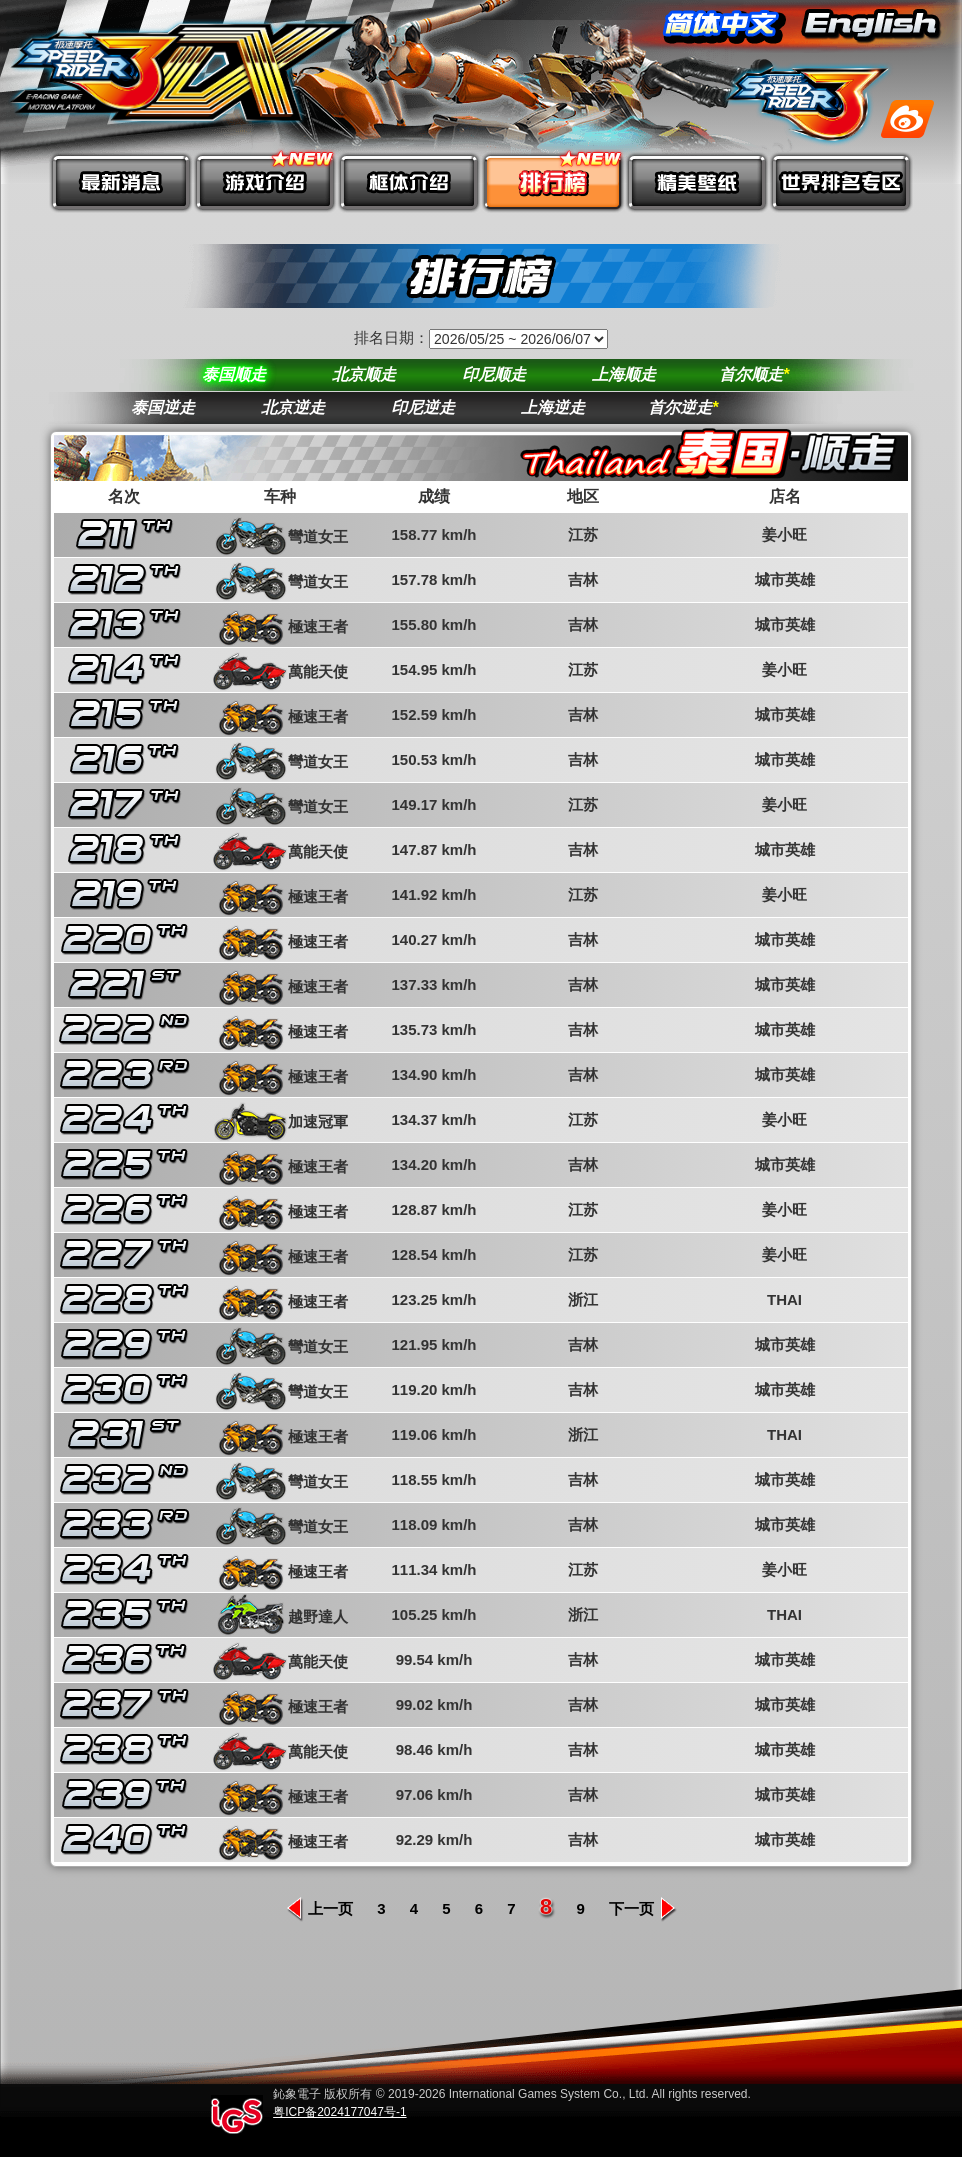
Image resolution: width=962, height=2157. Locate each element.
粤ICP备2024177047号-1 (339, 2112)
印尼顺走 (494, 374)
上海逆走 (553, 407)
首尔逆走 (683, 407)
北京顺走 (364, 374)
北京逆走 (293, 407)
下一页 (643, 1908)
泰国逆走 (163, 407)
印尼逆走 (423, 407)
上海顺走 (624, 374)
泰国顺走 (234, 374)
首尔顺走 (754, 374)
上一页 (319, 1908)
